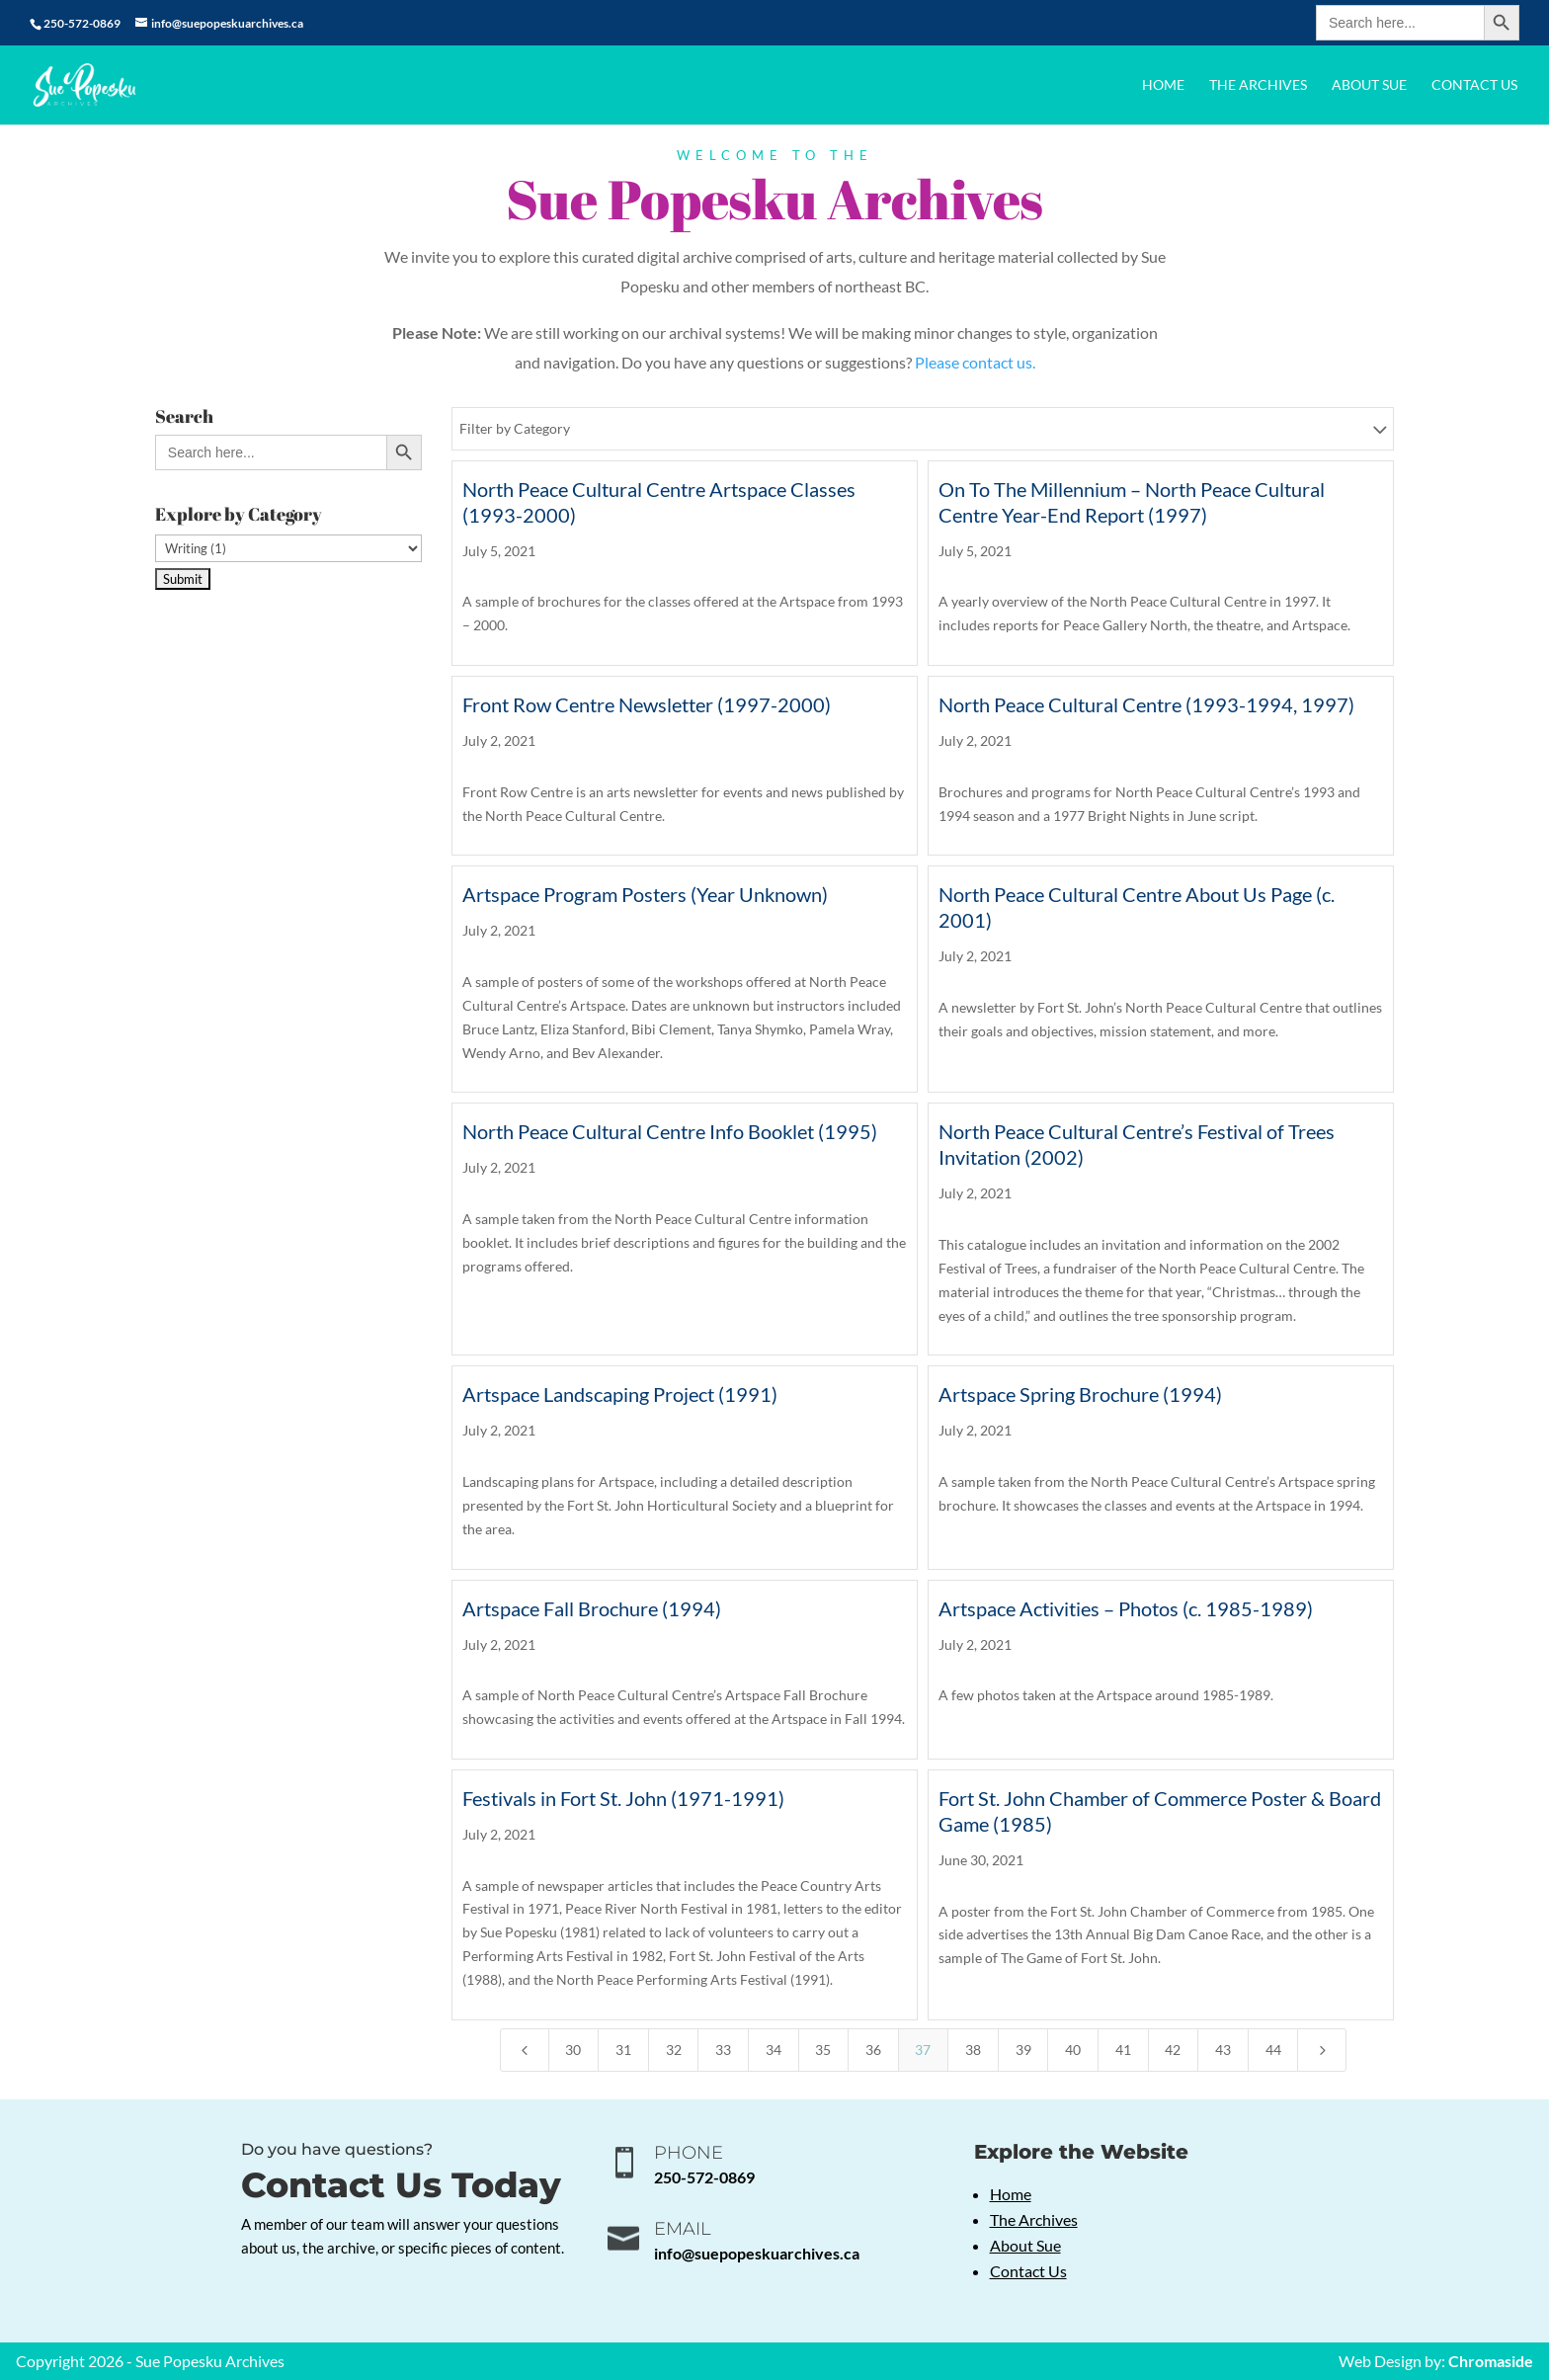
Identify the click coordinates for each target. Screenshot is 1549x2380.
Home (1163, 85)
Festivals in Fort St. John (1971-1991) (623, 1798)
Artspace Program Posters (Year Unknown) (645, 894)
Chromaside (1490, 2360)
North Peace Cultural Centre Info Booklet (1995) (669, 1131)
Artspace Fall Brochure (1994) (591, 1608)
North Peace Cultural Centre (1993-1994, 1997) (1146, 704)
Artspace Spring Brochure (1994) (1080, 1394)
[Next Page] (1321, 2050)
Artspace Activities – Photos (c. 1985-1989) (1125, 1608)
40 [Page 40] (1073, 2049)
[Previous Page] (524, 2050)
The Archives (1258, 85)
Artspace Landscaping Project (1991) (619, 1394)
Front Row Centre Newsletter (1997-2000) (646, 704)
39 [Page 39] (1023, 2049)
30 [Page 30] (573, 2049)
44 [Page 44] (1273, 2049)
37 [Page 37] (923, 2049)
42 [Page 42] (1173, 2049)
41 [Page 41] (1123, 2049)
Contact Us (1474, 85)
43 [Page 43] (1223, 2049)
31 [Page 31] (623, 2049)
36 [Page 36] (873, 2049)
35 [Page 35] (823, 2049)
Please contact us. (975, 362)
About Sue (1369, 85)
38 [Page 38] (973, 2049)
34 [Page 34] (773, 2049)
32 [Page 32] (674, 2049)
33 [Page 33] (723, 2049)
